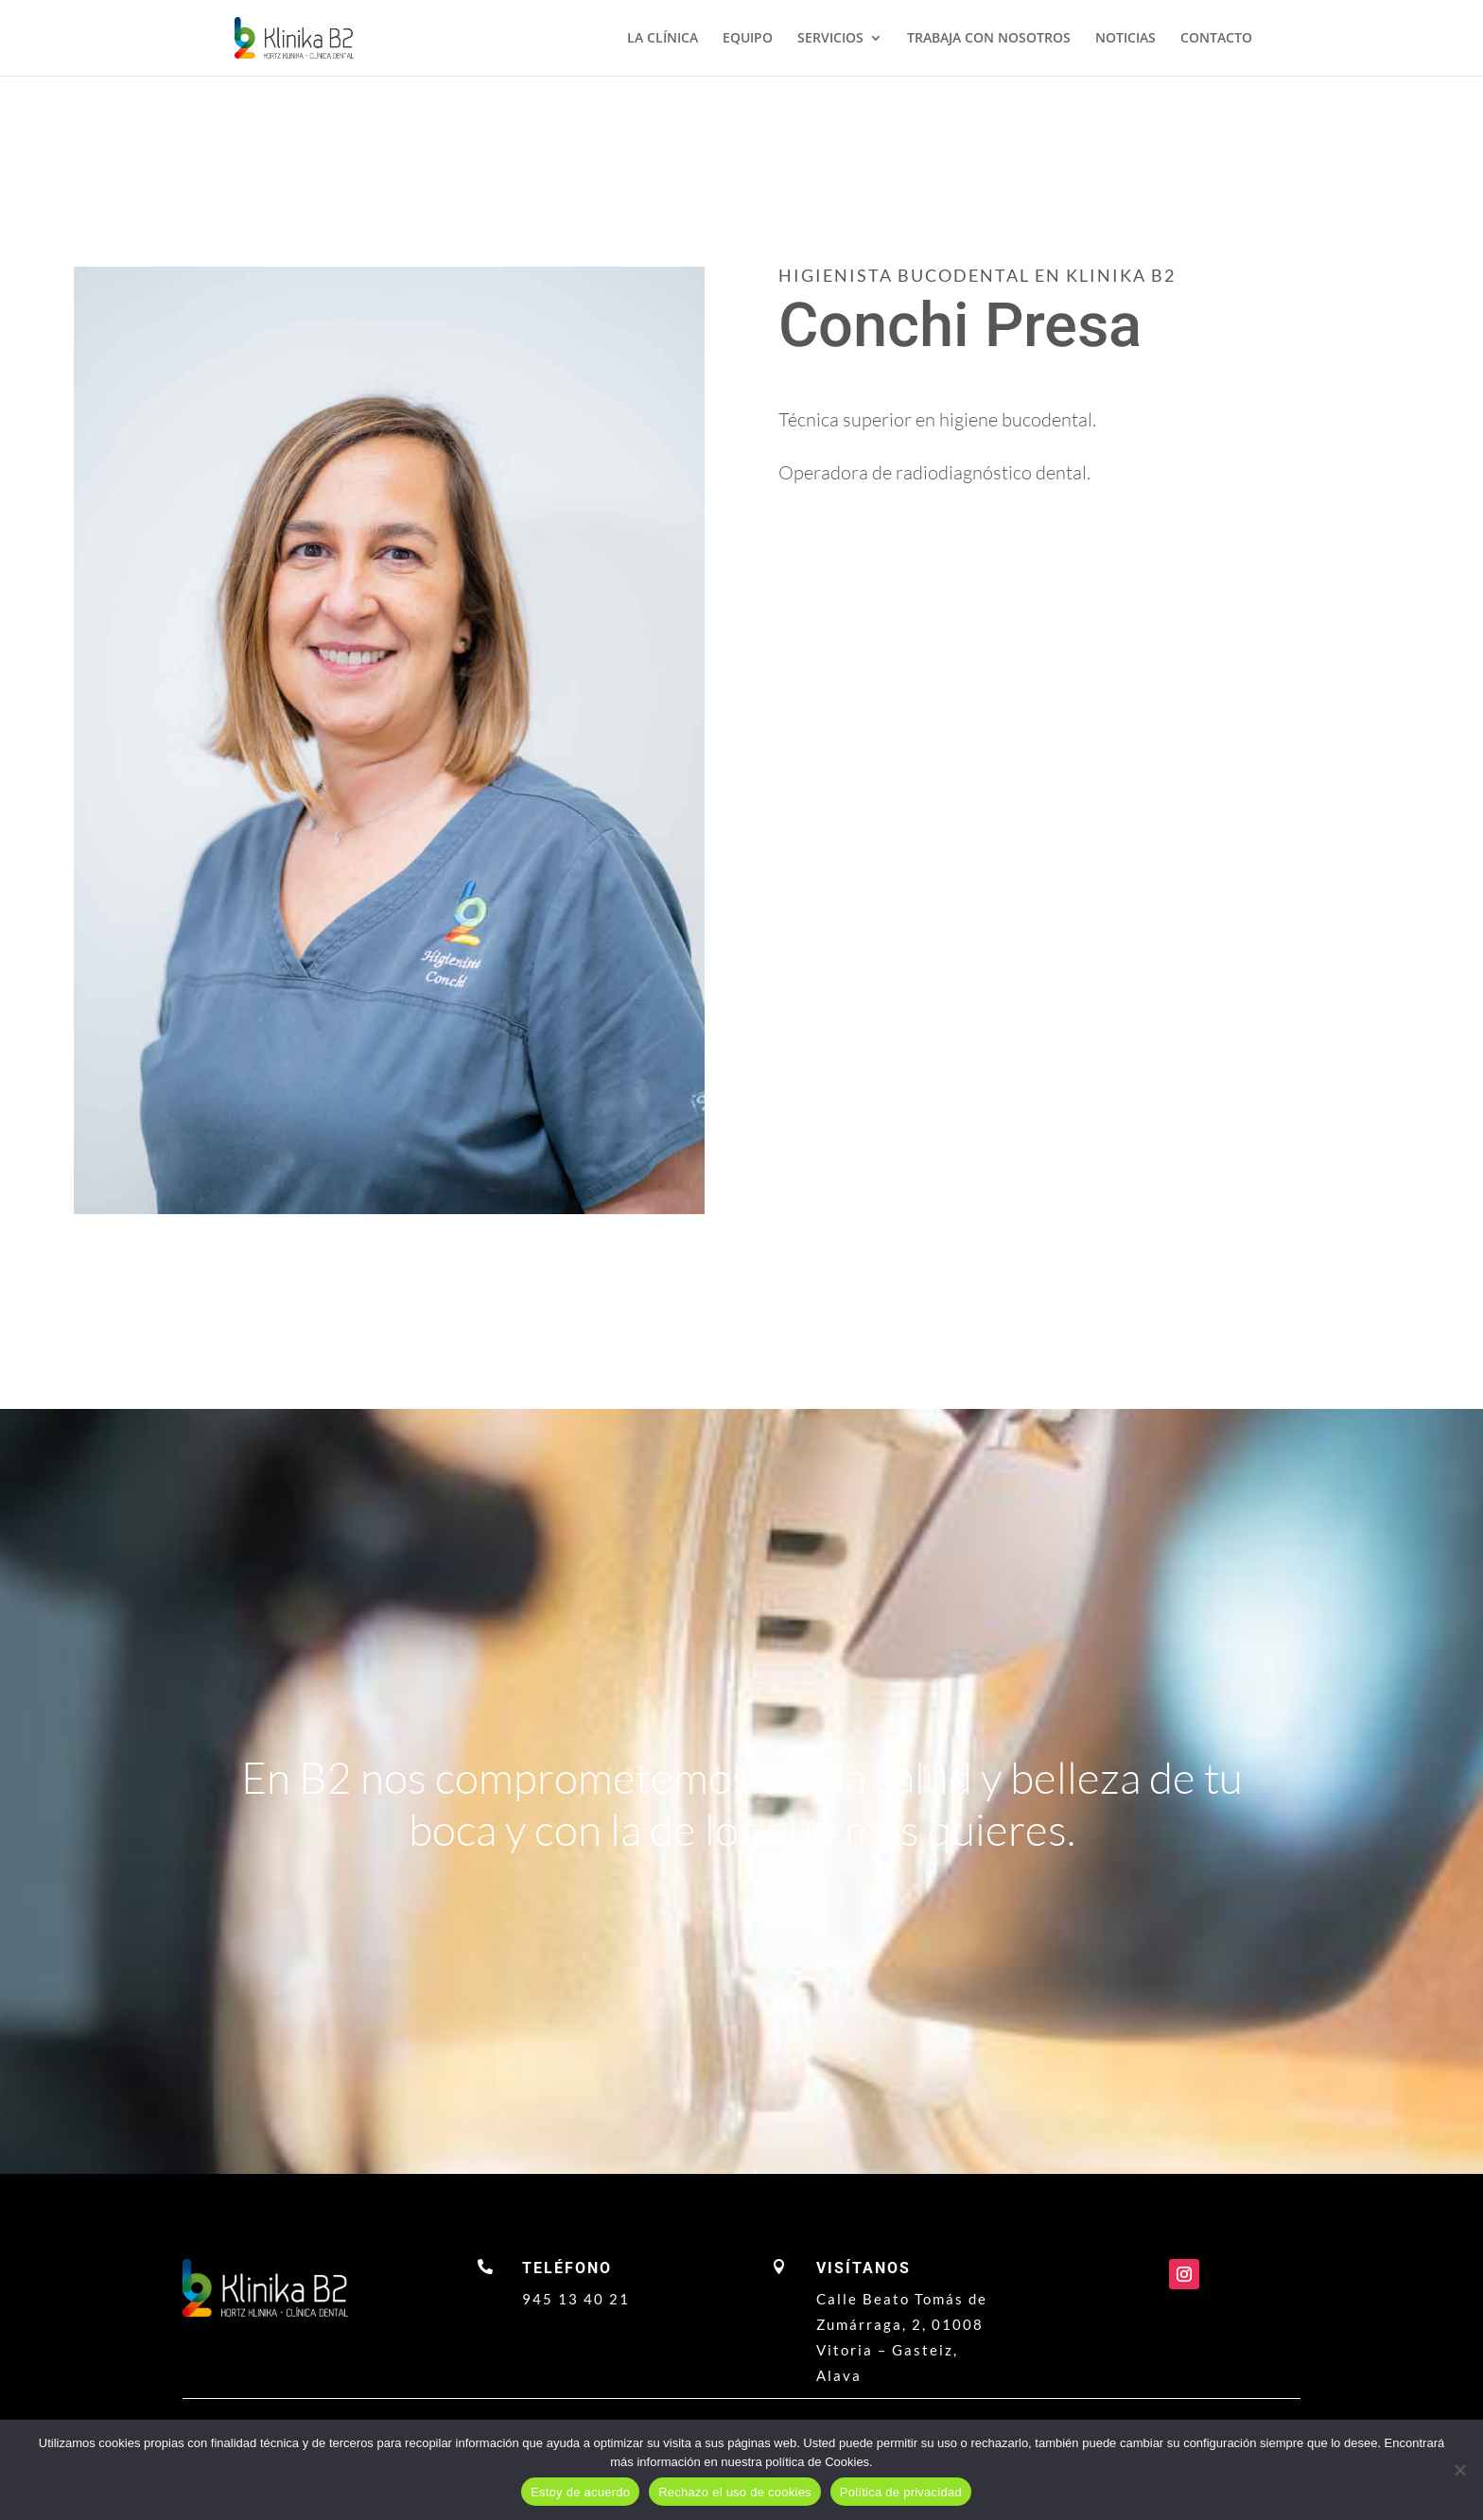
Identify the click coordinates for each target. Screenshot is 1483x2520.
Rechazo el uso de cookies (734, 2492)
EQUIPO (748, 38)
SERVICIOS (830, 38)
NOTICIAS (1125, 38)
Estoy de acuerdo (580, 2492)
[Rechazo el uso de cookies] (1459, 2469)
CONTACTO (1216, 38)
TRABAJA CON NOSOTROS (989, 38)
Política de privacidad (901, 2492)
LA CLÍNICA (662, 38)
